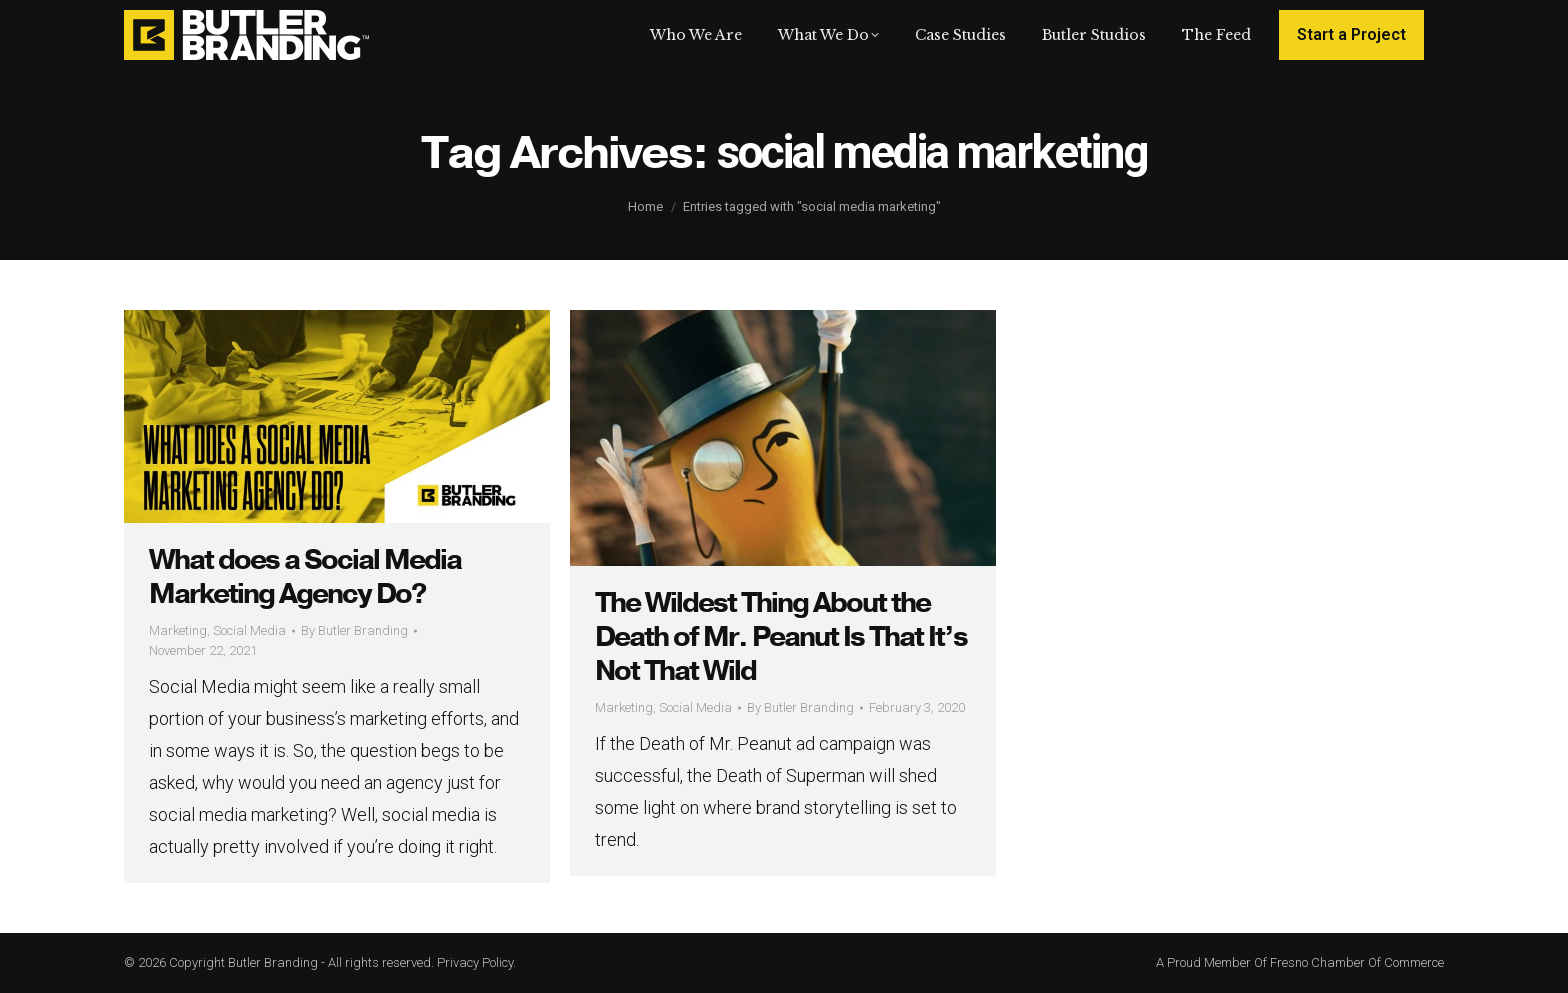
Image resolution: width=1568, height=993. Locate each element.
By (354, 630)
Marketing (178, 630)
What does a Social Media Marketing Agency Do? (305, 577)
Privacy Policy (475, 962)
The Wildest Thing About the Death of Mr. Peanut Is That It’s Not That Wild (781, 637)
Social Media (249, 630)
